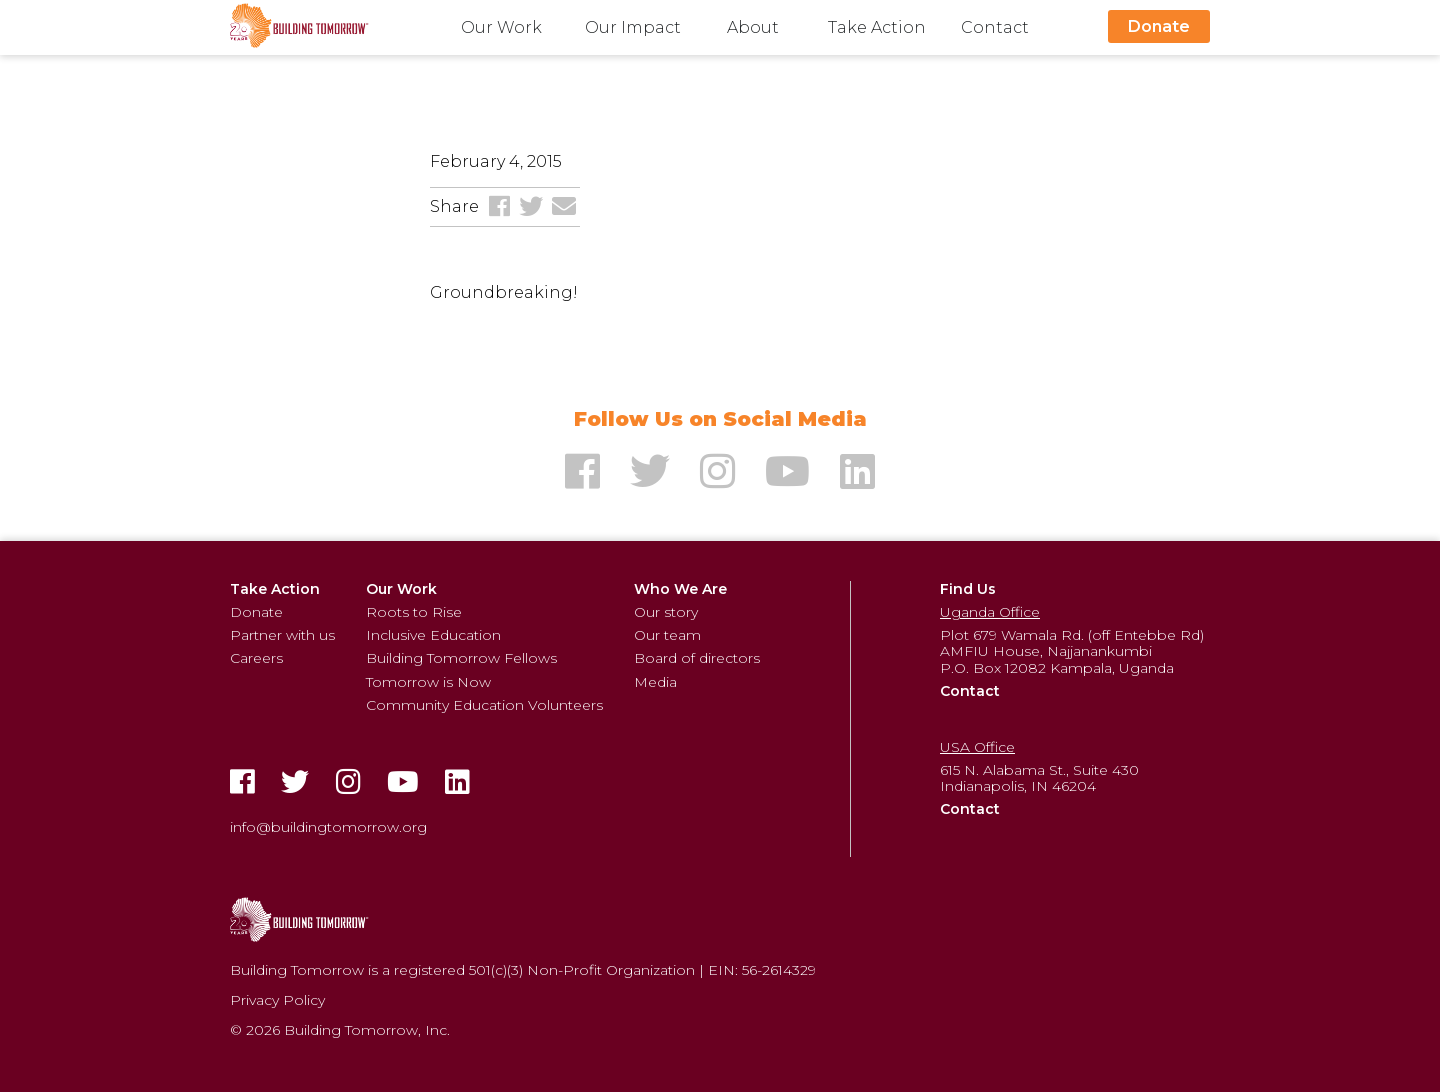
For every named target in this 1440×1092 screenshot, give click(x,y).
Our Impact (633, 27)
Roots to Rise (414, 612)
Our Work (501, 27)
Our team (667, 635)
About (753, 27)
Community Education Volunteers (484, 705)
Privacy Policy (277, 1000)
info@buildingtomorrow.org (328, 827)
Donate (1159, 26)
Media (655, 682)
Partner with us (282, 635)
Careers (256, 658)
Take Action (877, 27)
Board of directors (697, 658)
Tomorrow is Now (428, 682)
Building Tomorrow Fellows (461, 658)
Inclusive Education (433, 635)
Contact (995, 27)
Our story (666, 612)
